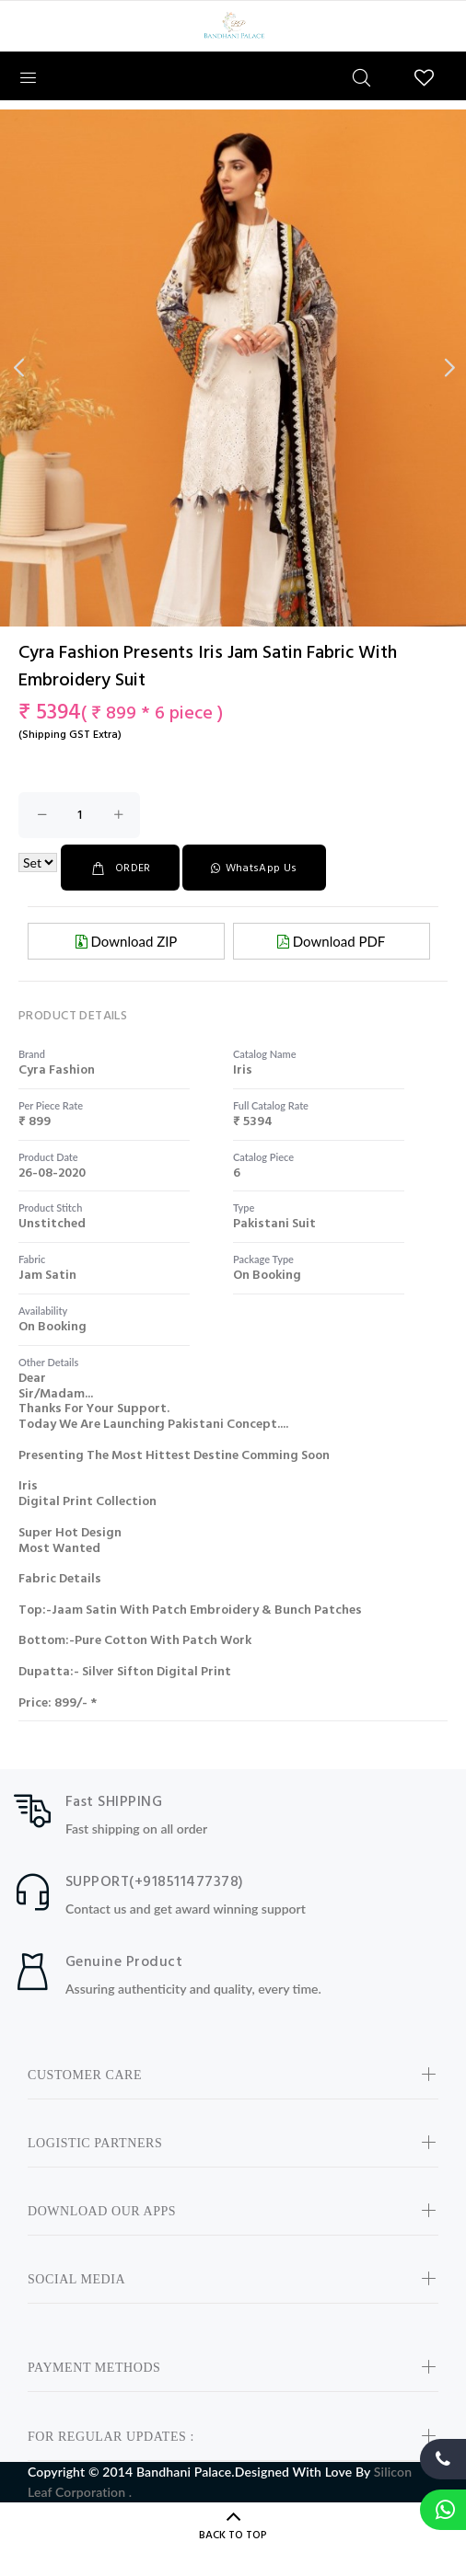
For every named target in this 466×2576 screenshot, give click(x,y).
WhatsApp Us (254, 868)
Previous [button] (17, 368)
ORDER (120, 868)
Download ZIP (127, 941)
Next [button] (448, 368)
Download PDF (331, 941)
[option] (233, 422)
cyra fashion (56, 1070)
